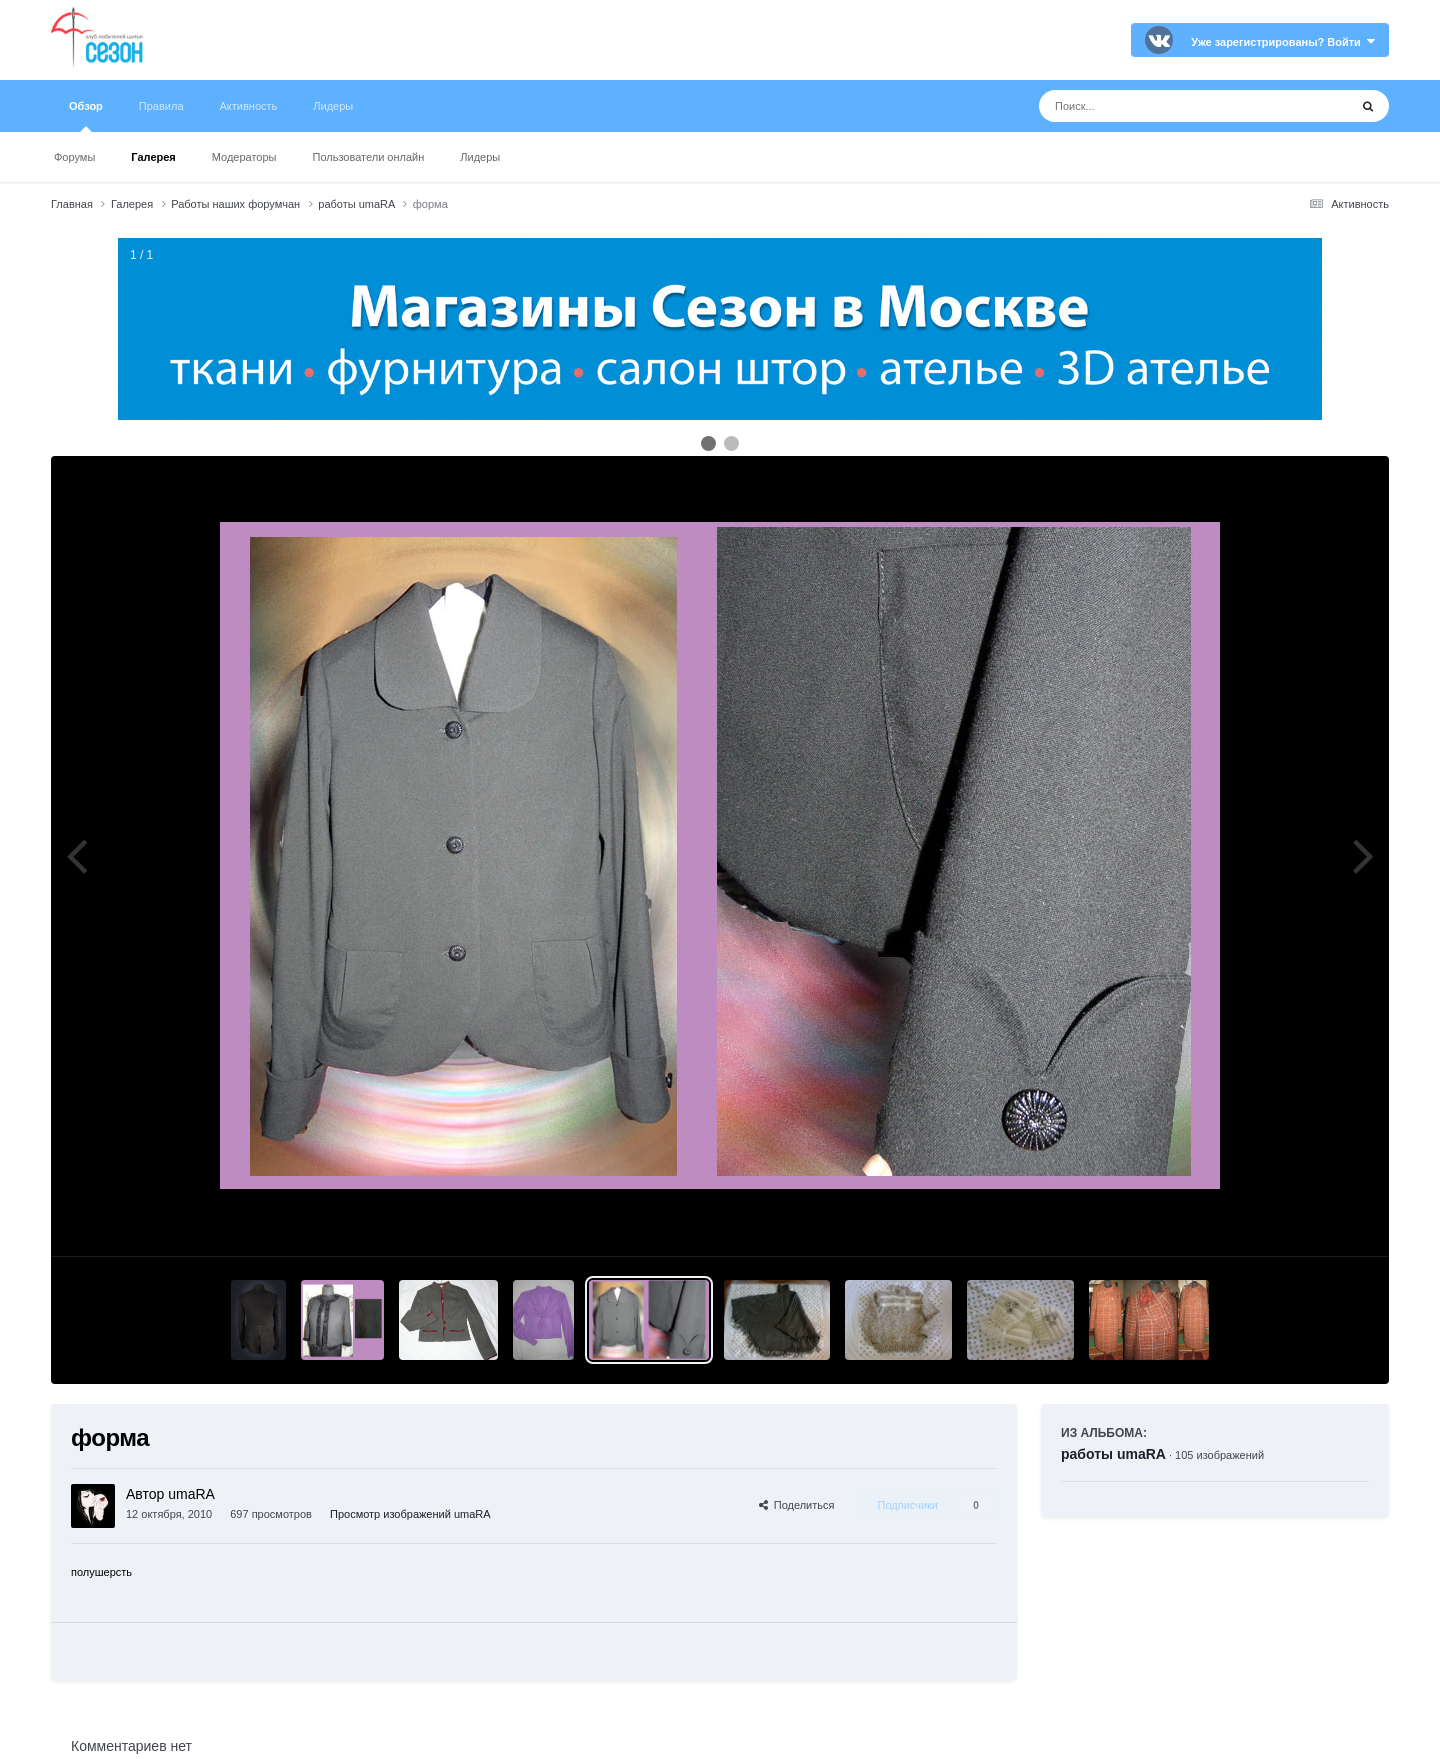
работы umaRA (1113, 1454)
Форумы (74, 157)
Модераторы (244, 157)
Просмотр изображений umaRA (410, 1514)
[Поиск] (1156, 106)
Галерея (153, 157)
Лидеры (480, 157)
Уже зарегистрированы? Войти (1283, 42)
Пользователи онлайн (369, 157)
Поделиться (797, 1505)
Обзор (86, 116)
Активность (249, 106)
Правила (161, 106)
